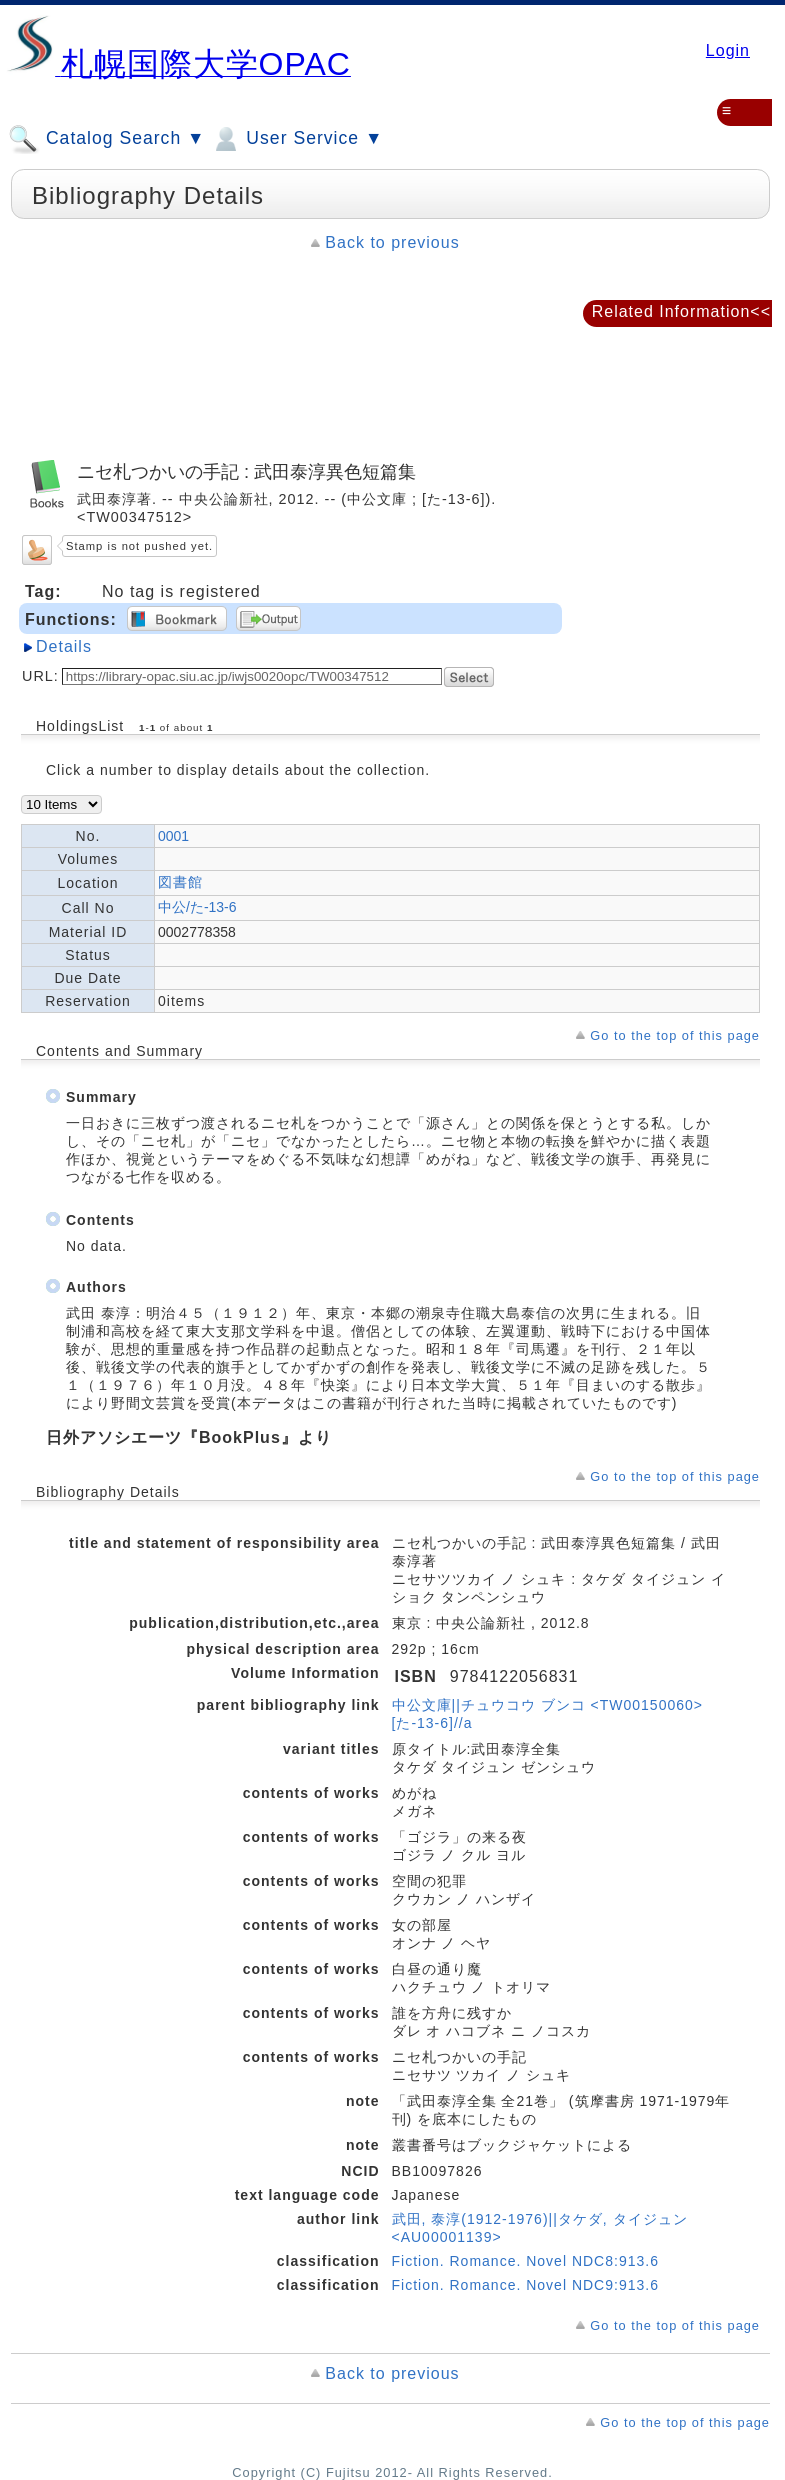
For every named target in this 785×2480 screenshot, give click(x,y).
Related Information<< (681, 311)
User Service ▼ (296, 139)
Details (64, 646)
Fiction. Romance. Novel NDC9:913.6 (525, 2285)
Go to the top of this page (675, 1035)
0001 (173, 836)
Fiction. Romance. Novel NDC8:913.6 (525, 2261)
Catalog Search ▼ (106, 139)
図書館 (180, 882)
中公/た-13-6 (197, 907)
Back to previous (392, 242)
